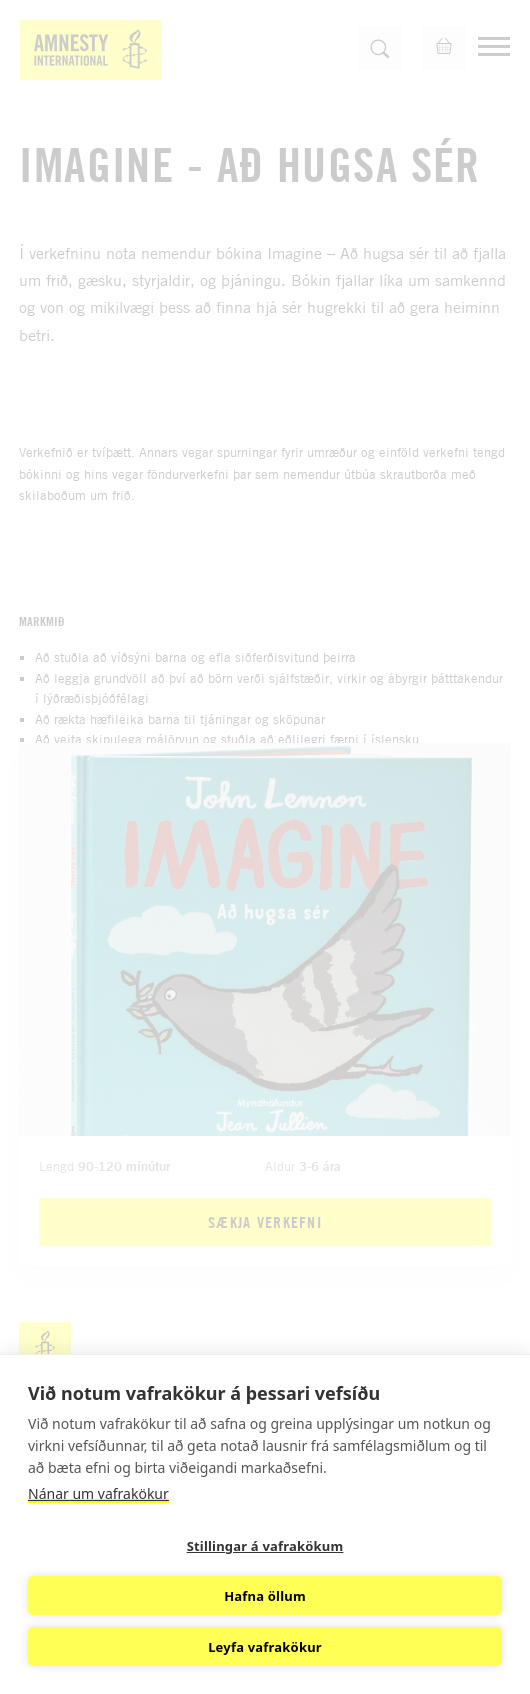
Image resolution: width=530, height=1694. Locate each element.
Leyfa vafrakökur (265, 1647)
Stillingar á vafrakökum (265, 1546)
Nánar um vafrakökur (98, 1493)
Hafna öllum (265, 1596)
